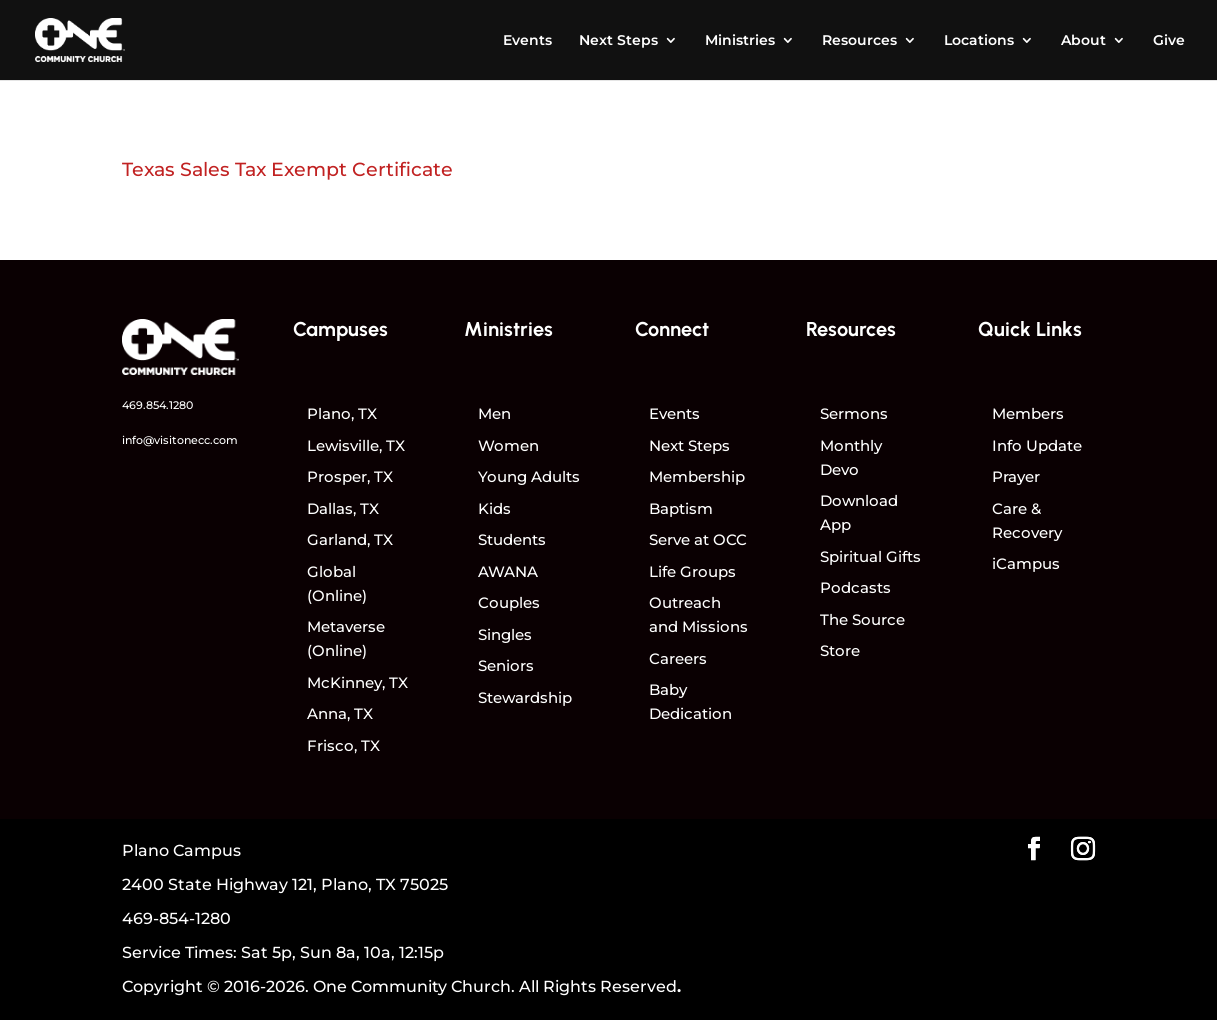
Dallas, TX (343, 508)
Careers (678, 658)
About (1083, 41)
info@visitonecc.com (180, 440)
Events (527, 41)
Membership (697, 476)
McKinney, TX (357, 682)
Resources (859, 41)
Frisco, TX (343, 745)
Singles (505, 634)
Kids (494, 508)
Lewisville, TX (356, 445)
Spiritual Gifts (870, 556)
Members (1028, 413)
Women (508, 445)
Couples (509, 602)
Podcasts (855, 587)
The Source (862, 619)
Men (494, 413)
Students (512, 539)
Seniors (506, 665)
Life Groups (692, 571)
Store (840, 650)
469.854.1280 (157, 405)
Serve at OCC (698, 539)
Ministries (740, 41)
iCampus (1026, 563)
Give (1169, 41)
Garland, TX (350, 539)
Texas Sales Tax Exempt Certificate (287, 169)
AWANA (508, 571)
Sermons (854, 413)
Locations (979, 41)
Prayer (1016, 476)
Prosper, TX (350, 476)
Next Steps (618, 41)
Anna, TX (340, 713)
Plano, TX (342, 413)
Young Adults (529, 476)
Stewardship (525, 697)
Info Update (1037, 445)
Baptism (681, 508)
